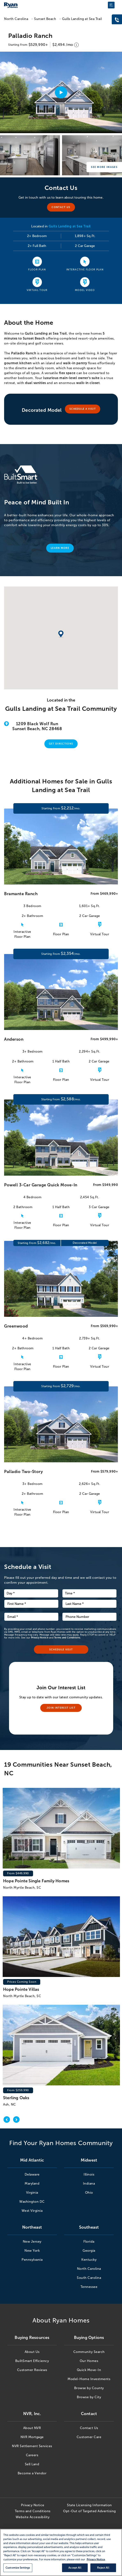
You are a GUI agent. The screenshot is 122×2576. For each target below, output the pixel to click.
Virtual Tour (37, 290)
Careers (32, 2454)
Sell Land (32, 2463)
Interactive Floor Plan (85, 269)
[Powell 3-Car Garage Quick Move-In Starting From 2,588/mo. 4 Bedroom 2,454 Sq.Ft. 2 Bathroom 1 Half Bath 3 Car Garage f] (61, 1099)
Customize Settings (18, 2567)
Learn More (60, 547)
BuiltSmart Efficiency (32, 2359)
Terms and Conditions (67, 1637)
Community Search (89, 2350)
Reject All (103, 2567)
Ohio (89, 2191)
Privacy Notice (39, 1637)
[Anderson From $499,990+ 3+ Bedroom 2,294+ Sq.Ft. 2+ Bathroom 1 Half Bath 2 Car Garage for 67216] (61, 1047)
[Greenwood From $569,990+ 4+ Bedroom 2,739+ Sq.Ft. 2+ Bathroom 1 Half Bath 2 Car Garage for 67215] (61, 1334)
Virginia (32, 2191)
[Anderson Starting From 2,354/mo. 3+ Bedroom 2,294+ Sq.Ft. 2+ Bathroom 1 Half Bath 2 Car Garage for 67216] (61, 953)
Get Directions (61, 743)
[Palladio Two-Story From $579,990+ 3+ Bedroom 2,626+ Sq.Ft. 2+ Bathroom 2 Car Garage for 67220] (61, 1480)
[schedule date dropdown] (31, 1593)
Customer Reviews (32, 2368)
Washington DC (32, 2200)
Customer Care (89, 2436)
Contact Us (61, 207)
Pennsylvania (32, 2258)
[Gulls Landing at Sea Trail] (30, 155)
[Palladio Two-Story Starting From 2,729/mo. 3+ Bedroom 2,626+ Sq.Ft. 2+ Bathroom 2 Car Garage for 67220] (61, 1385)
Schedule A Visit (82, 408)
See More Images (104, 167)
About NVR (32, 2426)
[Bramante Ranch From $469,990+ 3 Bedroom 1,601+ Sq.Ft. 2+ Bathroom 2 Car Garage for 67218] (61, 902)
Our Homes (89, 2359)
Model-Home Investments (89, 2377)
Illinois (89, 2173)
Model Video (85, 290)
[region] (61, 2552)
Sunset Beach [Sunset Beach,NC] (45, 19)
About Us (32, 2350)
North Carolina (16, 19)
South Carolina (89, 2276)
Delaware (32, 2173)
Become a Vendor (32, 2472)
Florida (88, 2240)
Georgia (89, 2249)
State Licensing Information (89, 2504)
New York (32, 2249)
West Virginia (32, 2209)
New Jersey (32, 2240)
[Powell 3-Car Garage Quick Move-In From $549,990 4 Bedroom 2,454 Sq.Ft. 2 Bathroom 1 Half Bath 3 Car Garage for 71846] (61, 1193)
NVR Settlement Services (32, 2445)
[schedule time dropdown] (89, 1593)
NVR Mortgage (32, 2436)
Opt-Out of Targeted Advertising (89, 2510)
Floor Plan (37, 269)
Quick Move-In (89, 2368)
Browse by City (89, 2396)
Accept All (74, 2567)
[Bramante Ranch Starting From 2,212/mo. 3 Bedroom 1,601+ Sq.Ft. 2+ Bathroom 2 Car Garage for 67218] (61, 808)
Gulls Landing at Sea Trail (82, 19)
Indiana (89, 2182)
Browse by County (89, 2387)
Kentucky (89, 2258)
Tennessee (89, 2285)
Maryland (32, 2182)
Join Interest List (61, 1707)
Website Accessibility (33, 2516)
